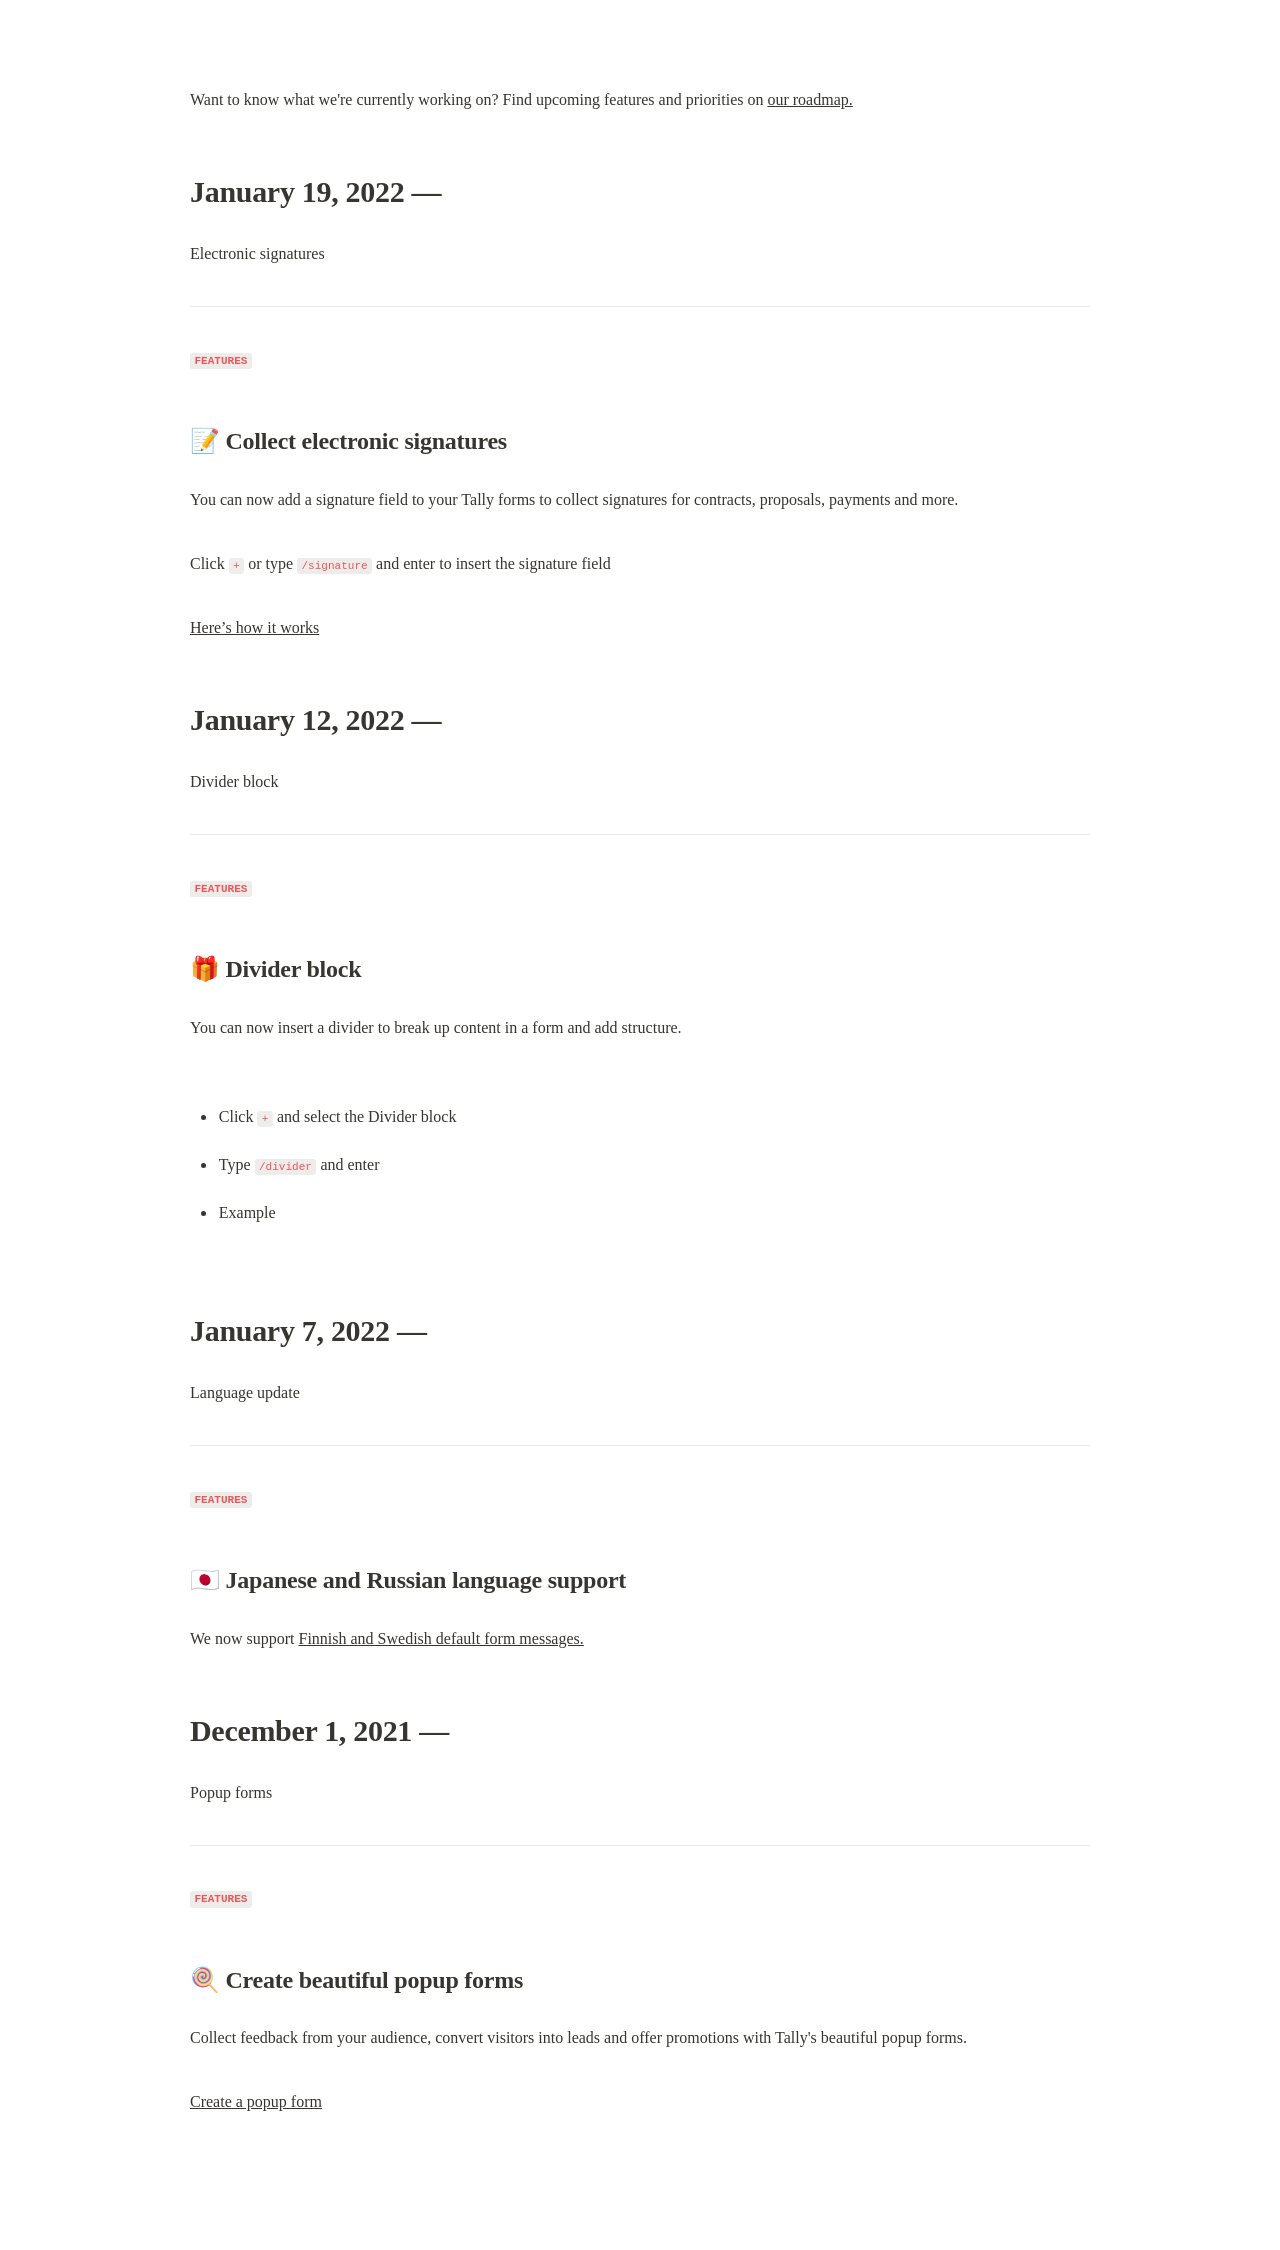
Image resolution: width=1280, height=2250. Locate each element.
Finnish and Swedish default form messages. (440, 1638)
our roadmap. (809, 99)
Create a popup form (256, 2101)
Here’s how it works (254, 627)
